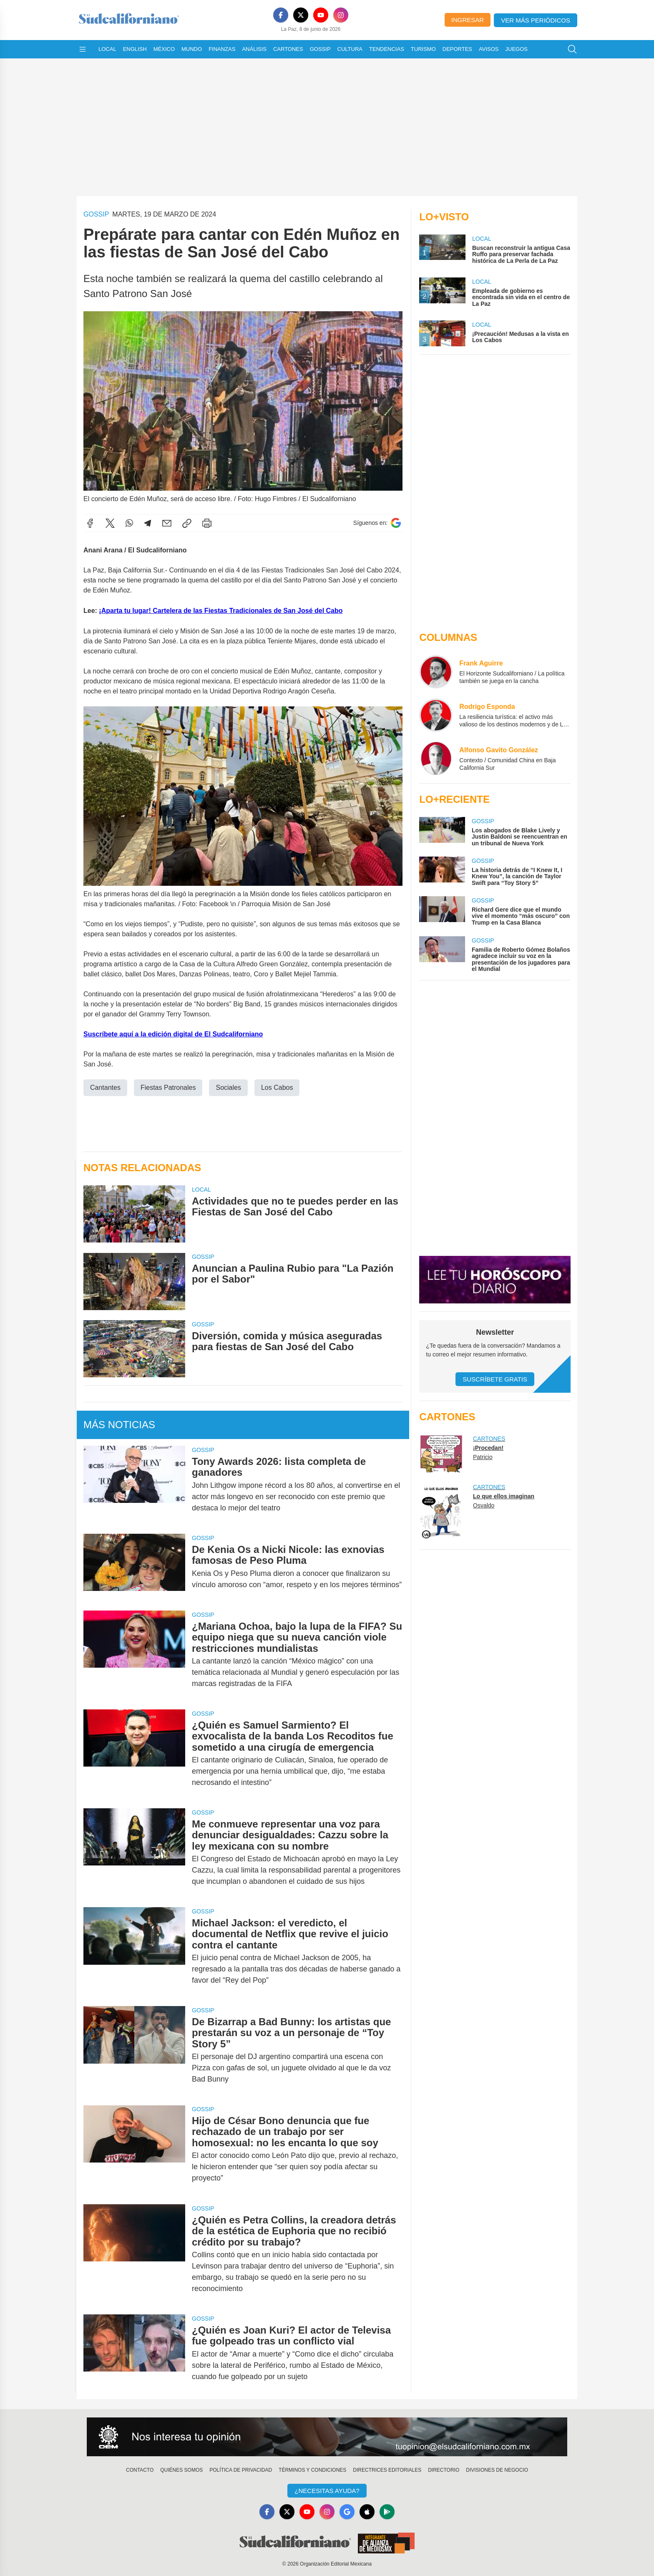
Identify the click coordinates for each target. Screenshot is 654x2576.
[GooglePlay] (387, 2511)
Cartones (288, 49)
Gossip (320, 49)
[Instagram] (340, 15)
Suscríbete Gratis (495, 1379)
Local (107, 49)
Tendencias (386, 49)
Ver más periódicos (535, 20)
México (164, 49)
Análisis (254, 49)
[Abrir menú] (82, 49)
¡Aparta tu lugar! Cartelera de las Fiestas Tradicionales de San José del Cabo (220, 610)
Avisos (488, 49)
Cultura (349, 49)
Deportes (457, 49)
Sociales (228, 1087)
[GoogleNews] (347, 2511)
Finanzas (222, 49)
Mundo (191, 49)
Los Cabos (277, 1087)
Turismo (423, 49)
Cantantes (105, 1087)
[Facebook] (280, 15)
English (135, 49)
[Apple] (367, 2511)
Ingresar (467, 19)
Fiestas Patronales (168, 1087)
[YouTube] (320, 15)
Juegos (517, 49)
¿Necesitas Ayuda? (326, 2490)
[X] (300, 15)
